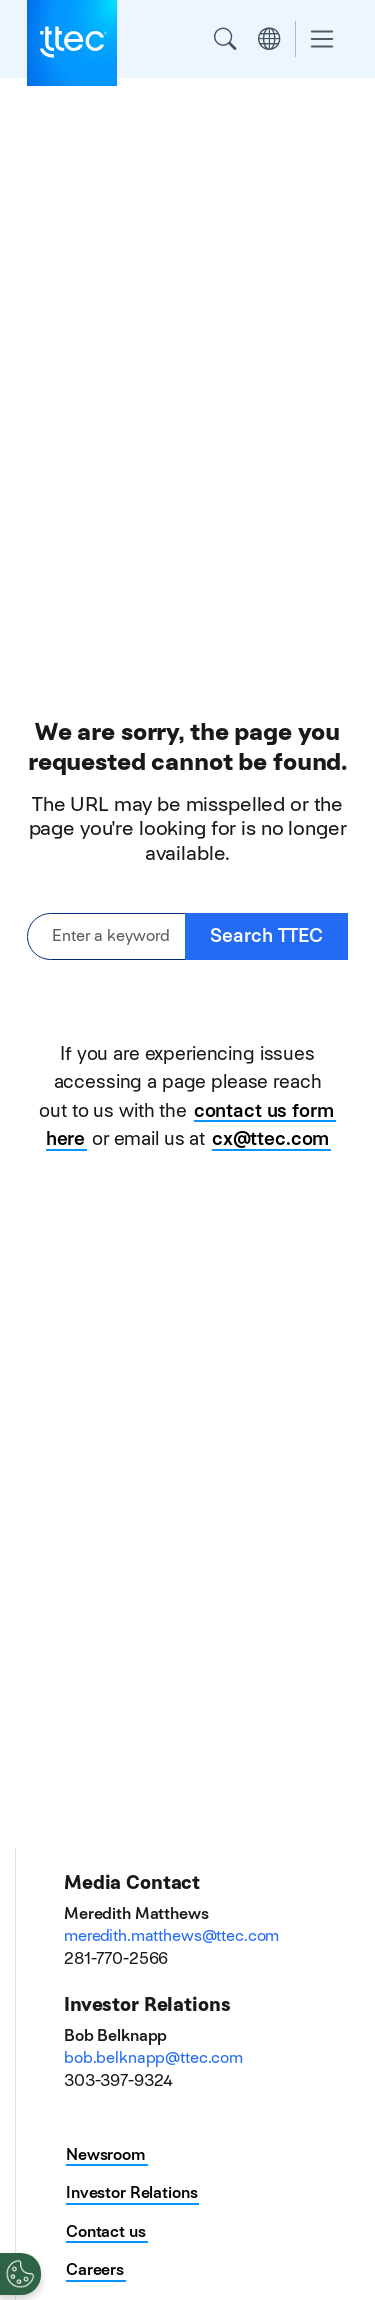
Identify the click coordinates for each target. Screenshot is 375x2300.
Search (225, 39)
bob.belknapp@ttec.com (153, 2057)
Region (269, 39)
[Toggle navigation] (322, 39)
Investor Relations (131, 2192)
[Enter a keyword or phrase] (106, 936)
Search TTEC (266, 935)
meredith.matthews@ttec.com (171, 1935)
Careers (95, 2269)
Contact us (106, 2231)
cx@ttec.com (270, 1138)
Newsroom (106, 2154)
